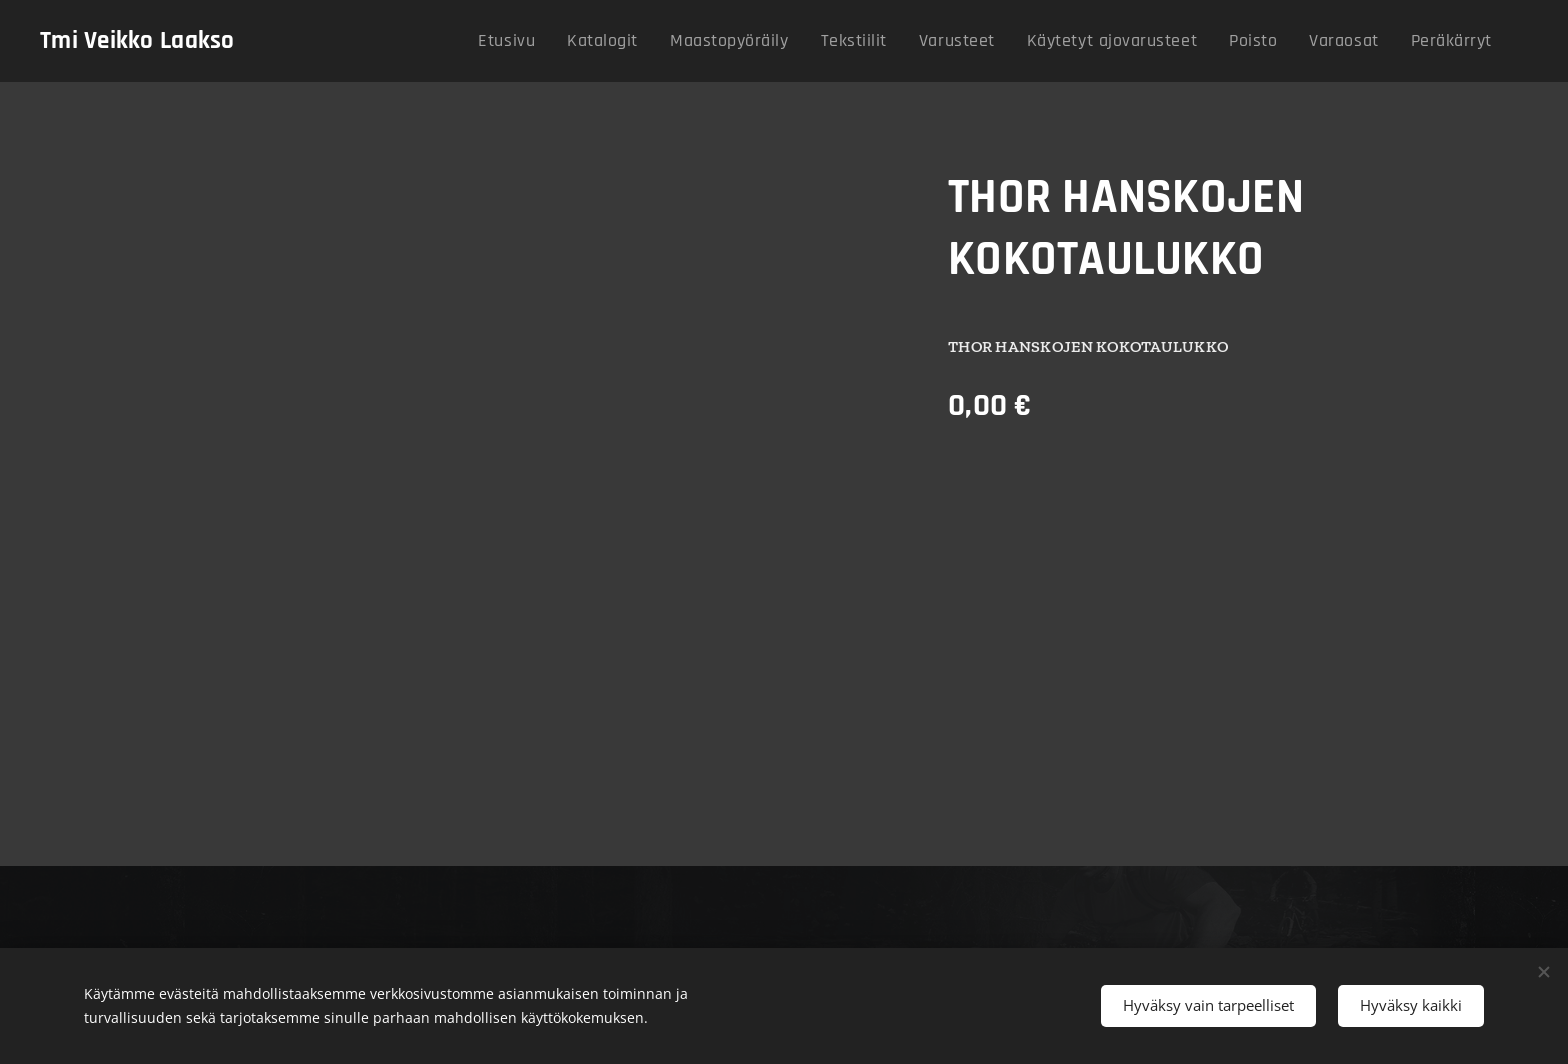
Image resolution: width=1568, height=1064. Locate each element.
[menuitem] (583, 41)
